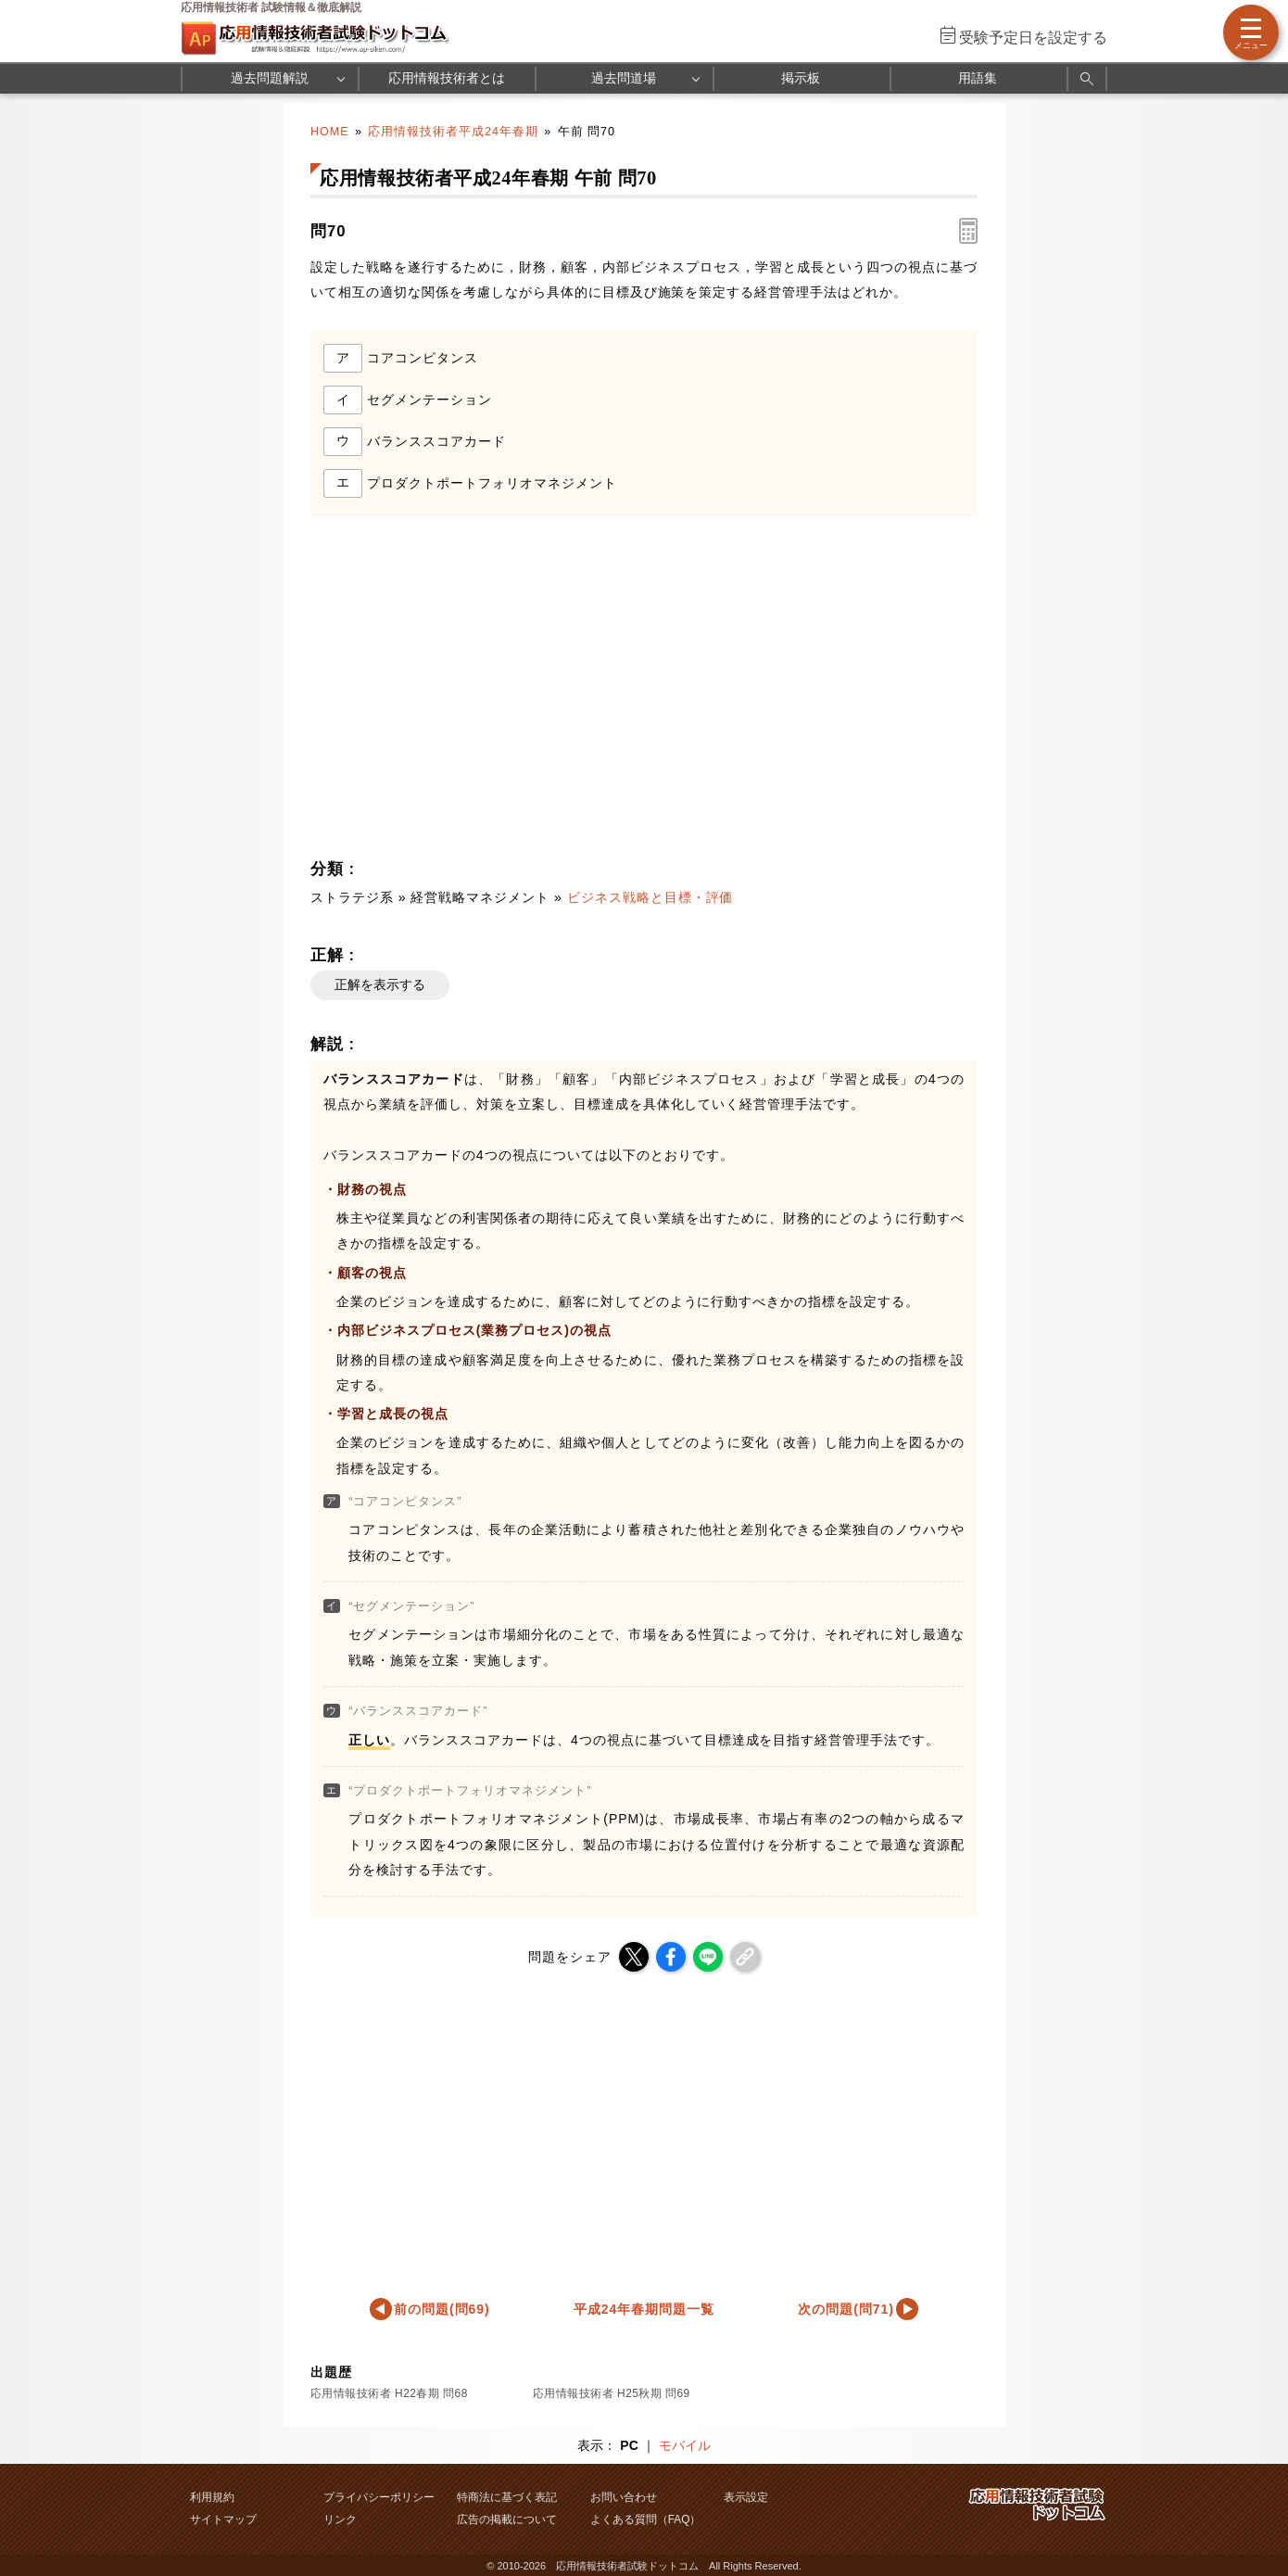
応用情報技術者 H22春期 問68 (389, 2393)
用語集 (977, 77)
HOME (329, 131)
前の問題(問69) (442, 2309)
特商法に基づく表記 (507, 2497)
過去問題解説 (270, 77)
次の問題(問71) (846, 2309)
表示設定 (746, 2497)
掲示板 (800, 77)
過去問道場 (623, 77)
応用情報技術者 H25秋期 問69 (611, 2393)
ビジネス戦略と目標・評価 (650, 897)
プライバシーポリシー (379, 2497)
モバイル (685, 2445)
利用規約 (212, 2497)
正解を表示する (380, 984)
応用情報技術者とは (446, 77)
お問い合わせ (623, 2497)
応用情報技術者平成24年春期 (453, 131)
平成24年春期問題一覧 (644, 2309)
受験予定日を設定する (1033, 37)
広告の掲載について (507, 2519)
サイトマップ (223, 2519)
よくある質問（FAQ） (645, 2519)
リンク (340, 2519)
